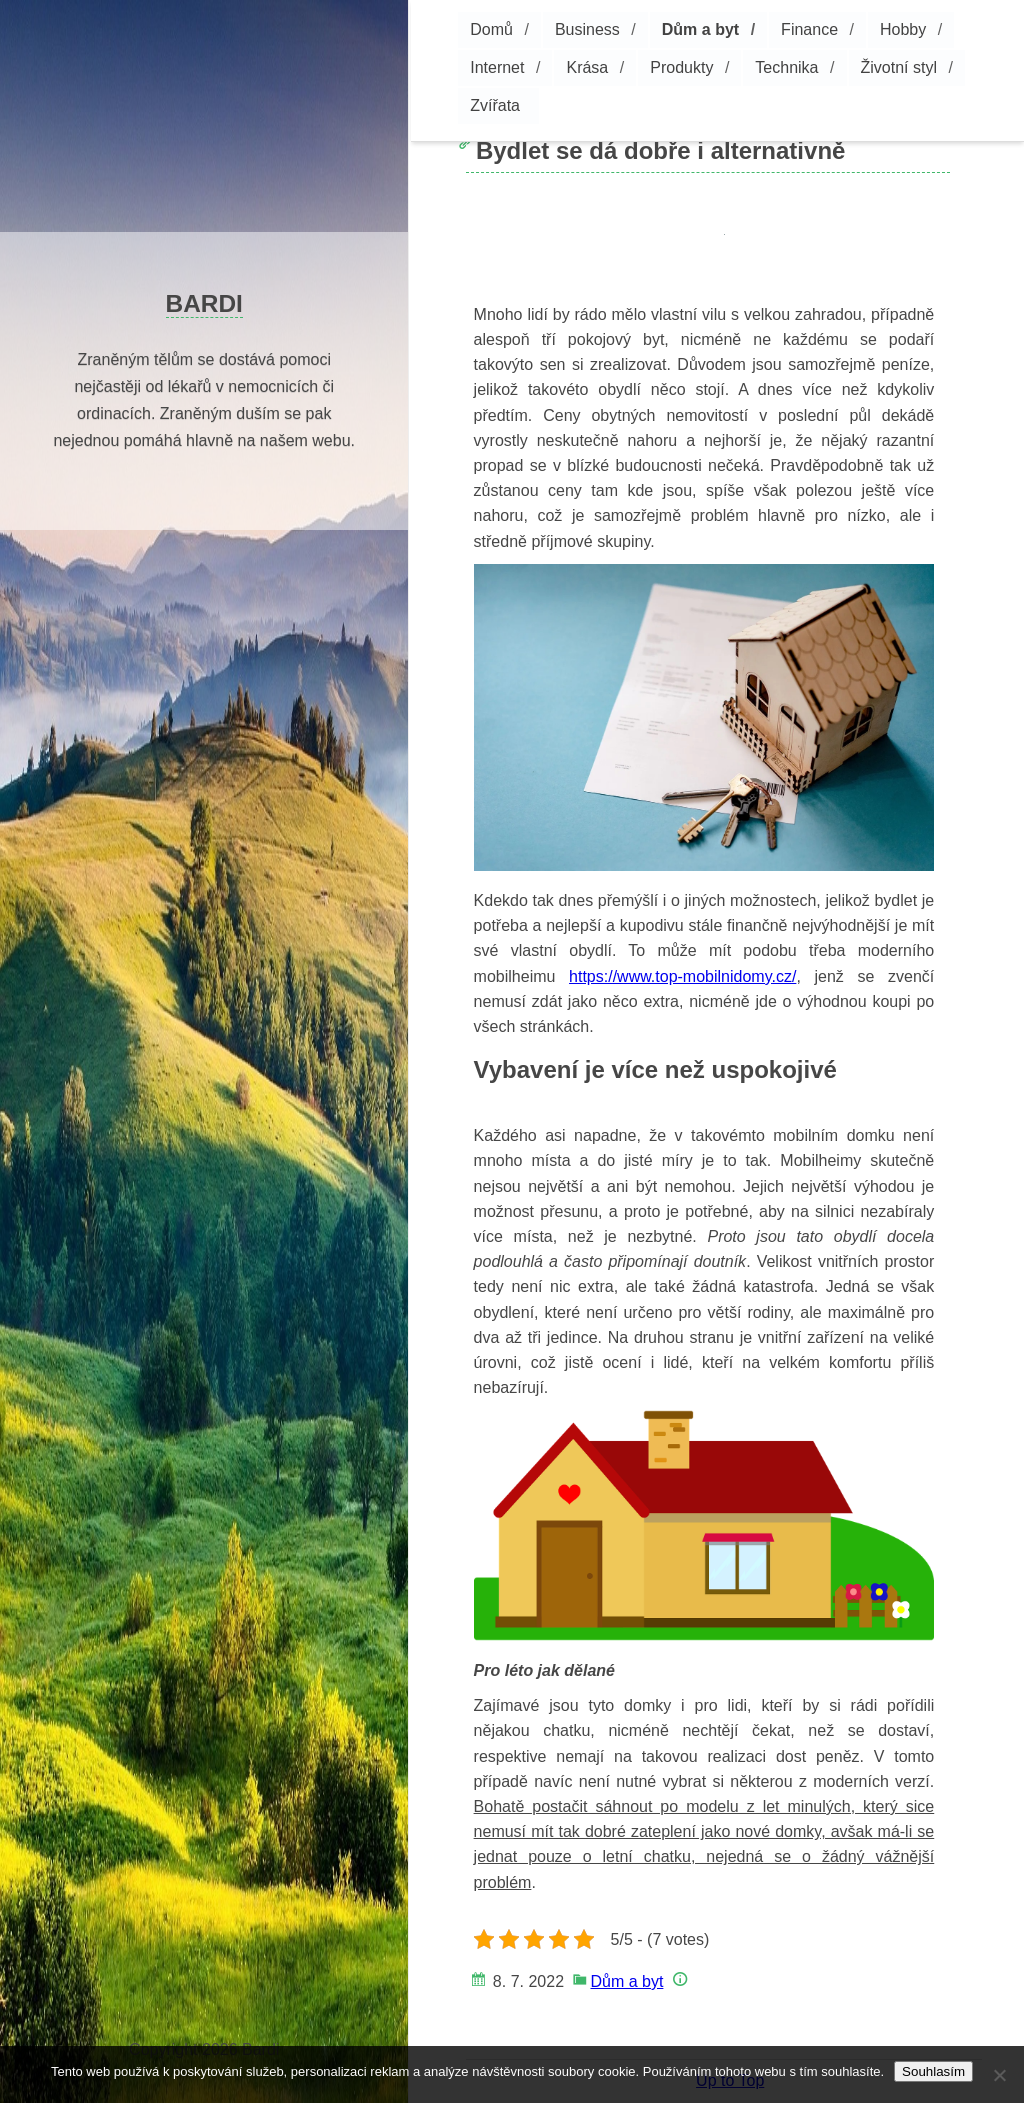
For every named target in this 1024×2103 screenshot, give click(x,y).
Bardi (204, 303)
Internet (497, 67)
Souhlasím (933, 2071)
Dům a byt (700, 29)
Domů (491, 29)
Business (587, 29)
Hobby (903, 29)
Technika (786, 67)
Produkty (681, 67)
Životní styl (899, 67)
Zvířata (495, 105)
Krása (587, 67)
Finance (809, 29)
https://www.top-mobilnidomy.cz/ (682, 976)
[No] (999, 2075)
